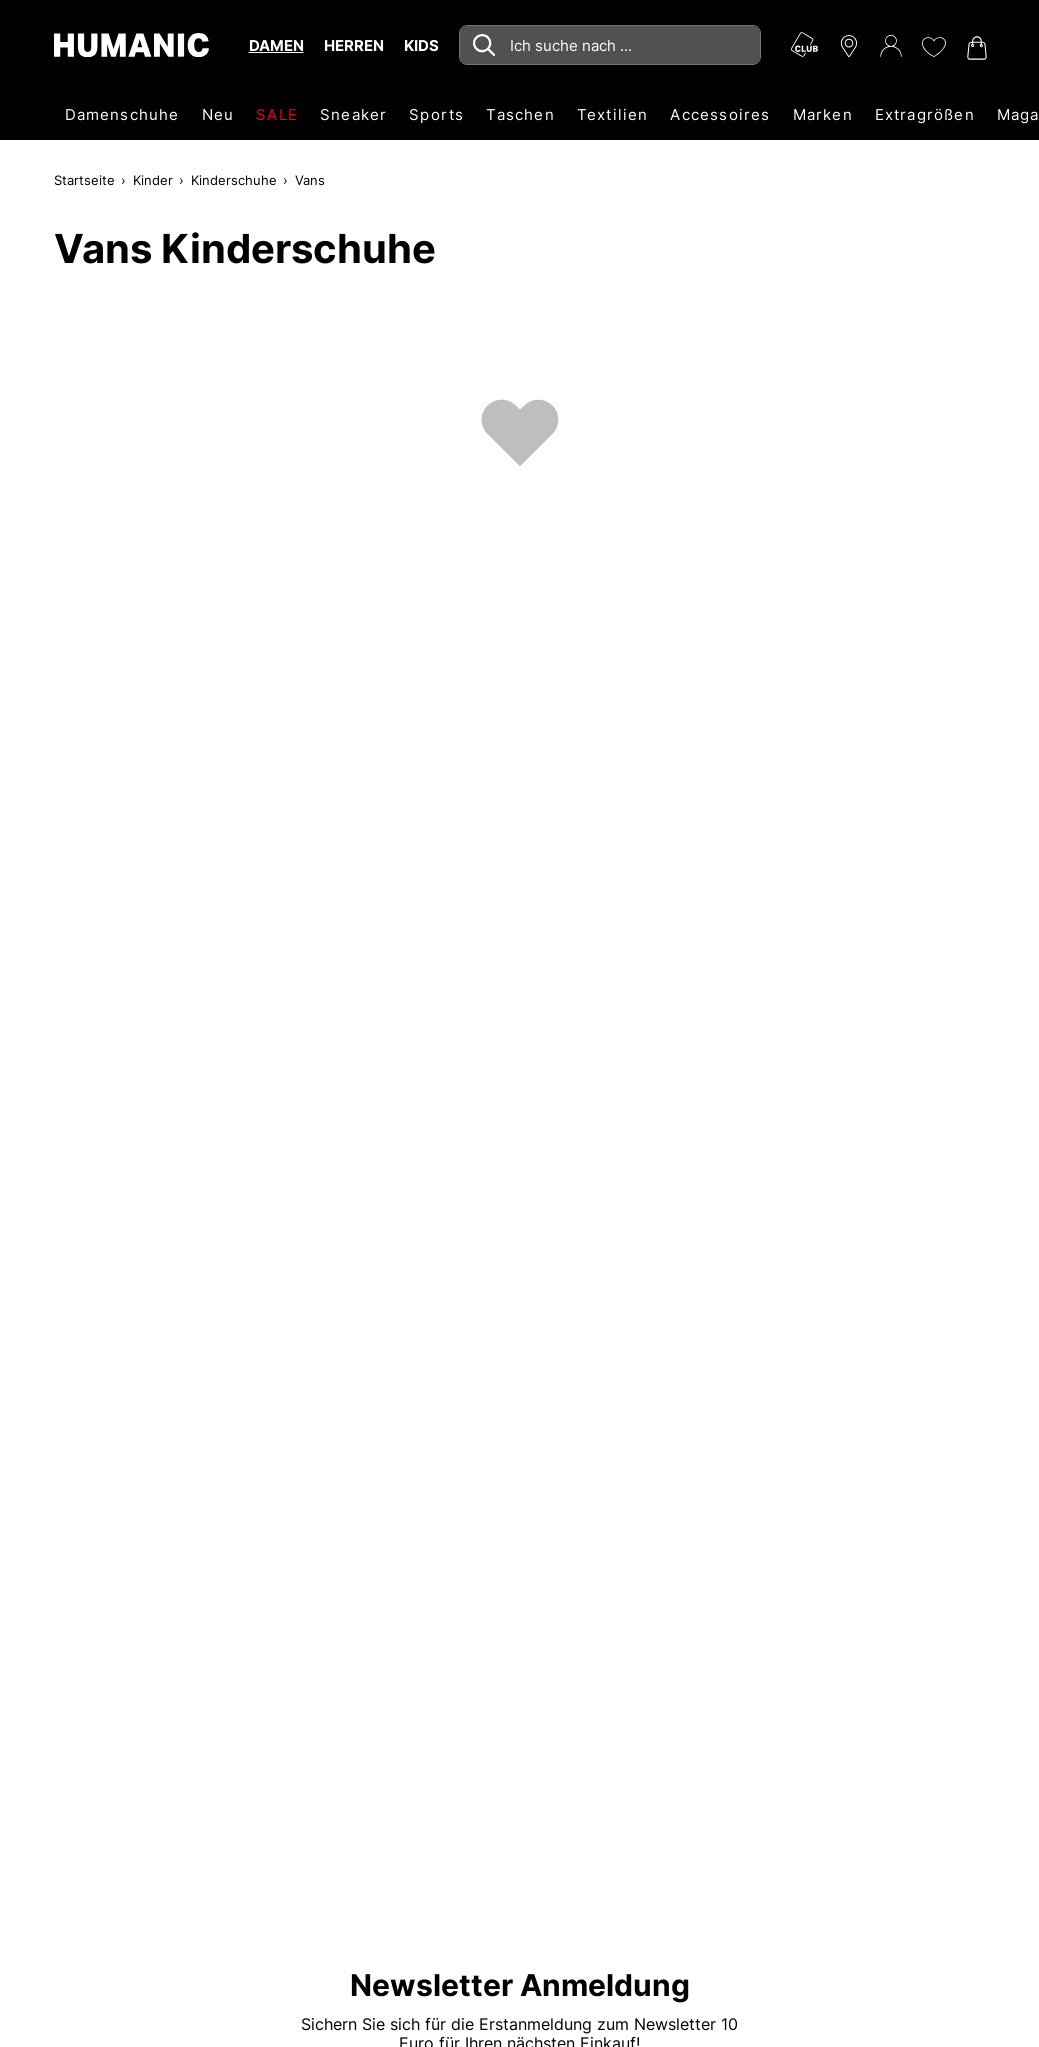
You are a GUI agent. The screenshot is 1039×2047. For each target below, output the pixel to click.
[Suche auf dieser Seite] (610, 45)
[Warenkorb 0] (975, 48)
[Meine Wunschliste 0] (933, 47)
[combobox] (610, 45)
